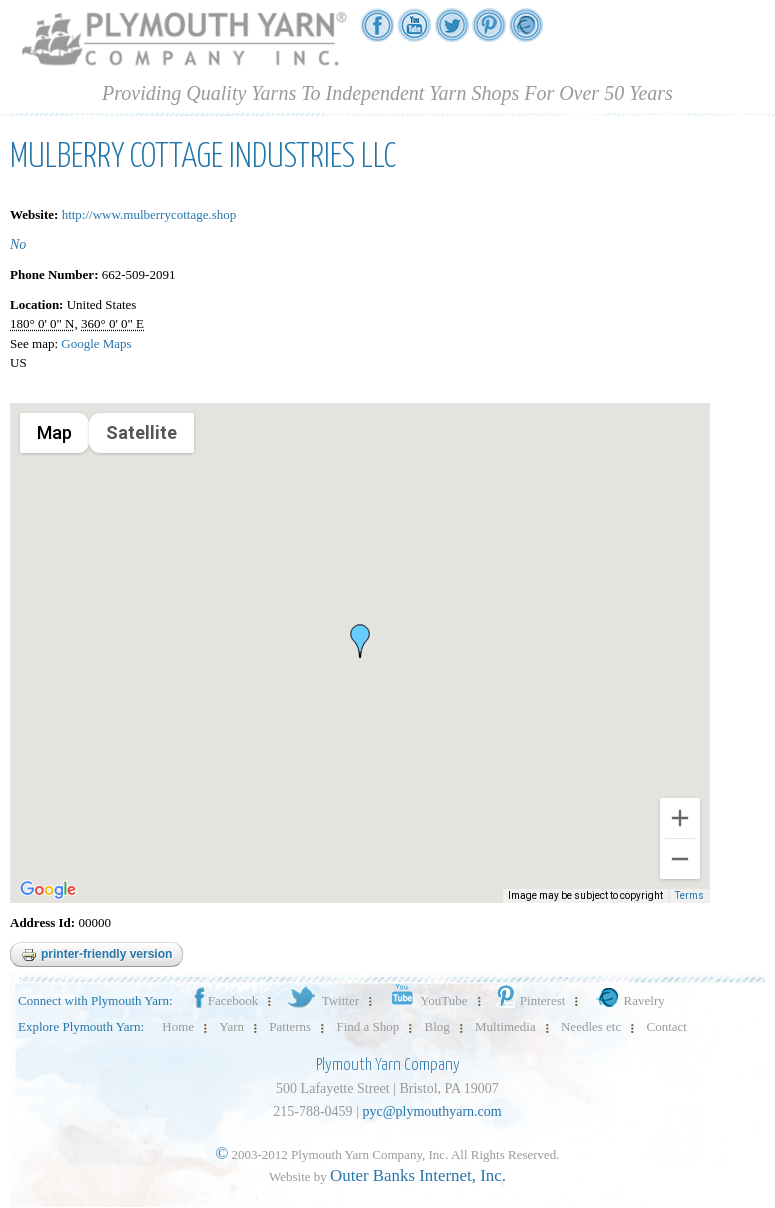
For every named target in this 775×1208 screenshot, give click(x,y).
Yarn (231, 1026)
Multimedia (505, 1026)
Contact (667, 1026)
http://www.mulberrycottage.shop (149, 214)
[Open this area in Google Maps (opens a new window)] (48, 890)
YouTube (425, 1000)
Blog (437, 1026)
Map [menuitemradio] (54, 432)
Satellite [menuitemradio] (141, 432)
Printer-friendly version (96, 955)
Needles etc (591, 1026)
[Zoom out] (680, 859)
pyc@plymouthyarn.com (431, 1111)
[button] (360, 641)
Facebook (225, 1000)
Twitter (321, 1000)
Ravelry (628, 1000)
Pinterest (529, 1000)
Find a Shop (367, 1026)
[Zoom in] (680, 818)
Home (178, 1026)
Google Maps (96, 343)
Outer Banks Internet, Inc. (418, 1175)
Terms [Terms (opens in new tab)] (689, 895)
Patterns (290, 1026)
